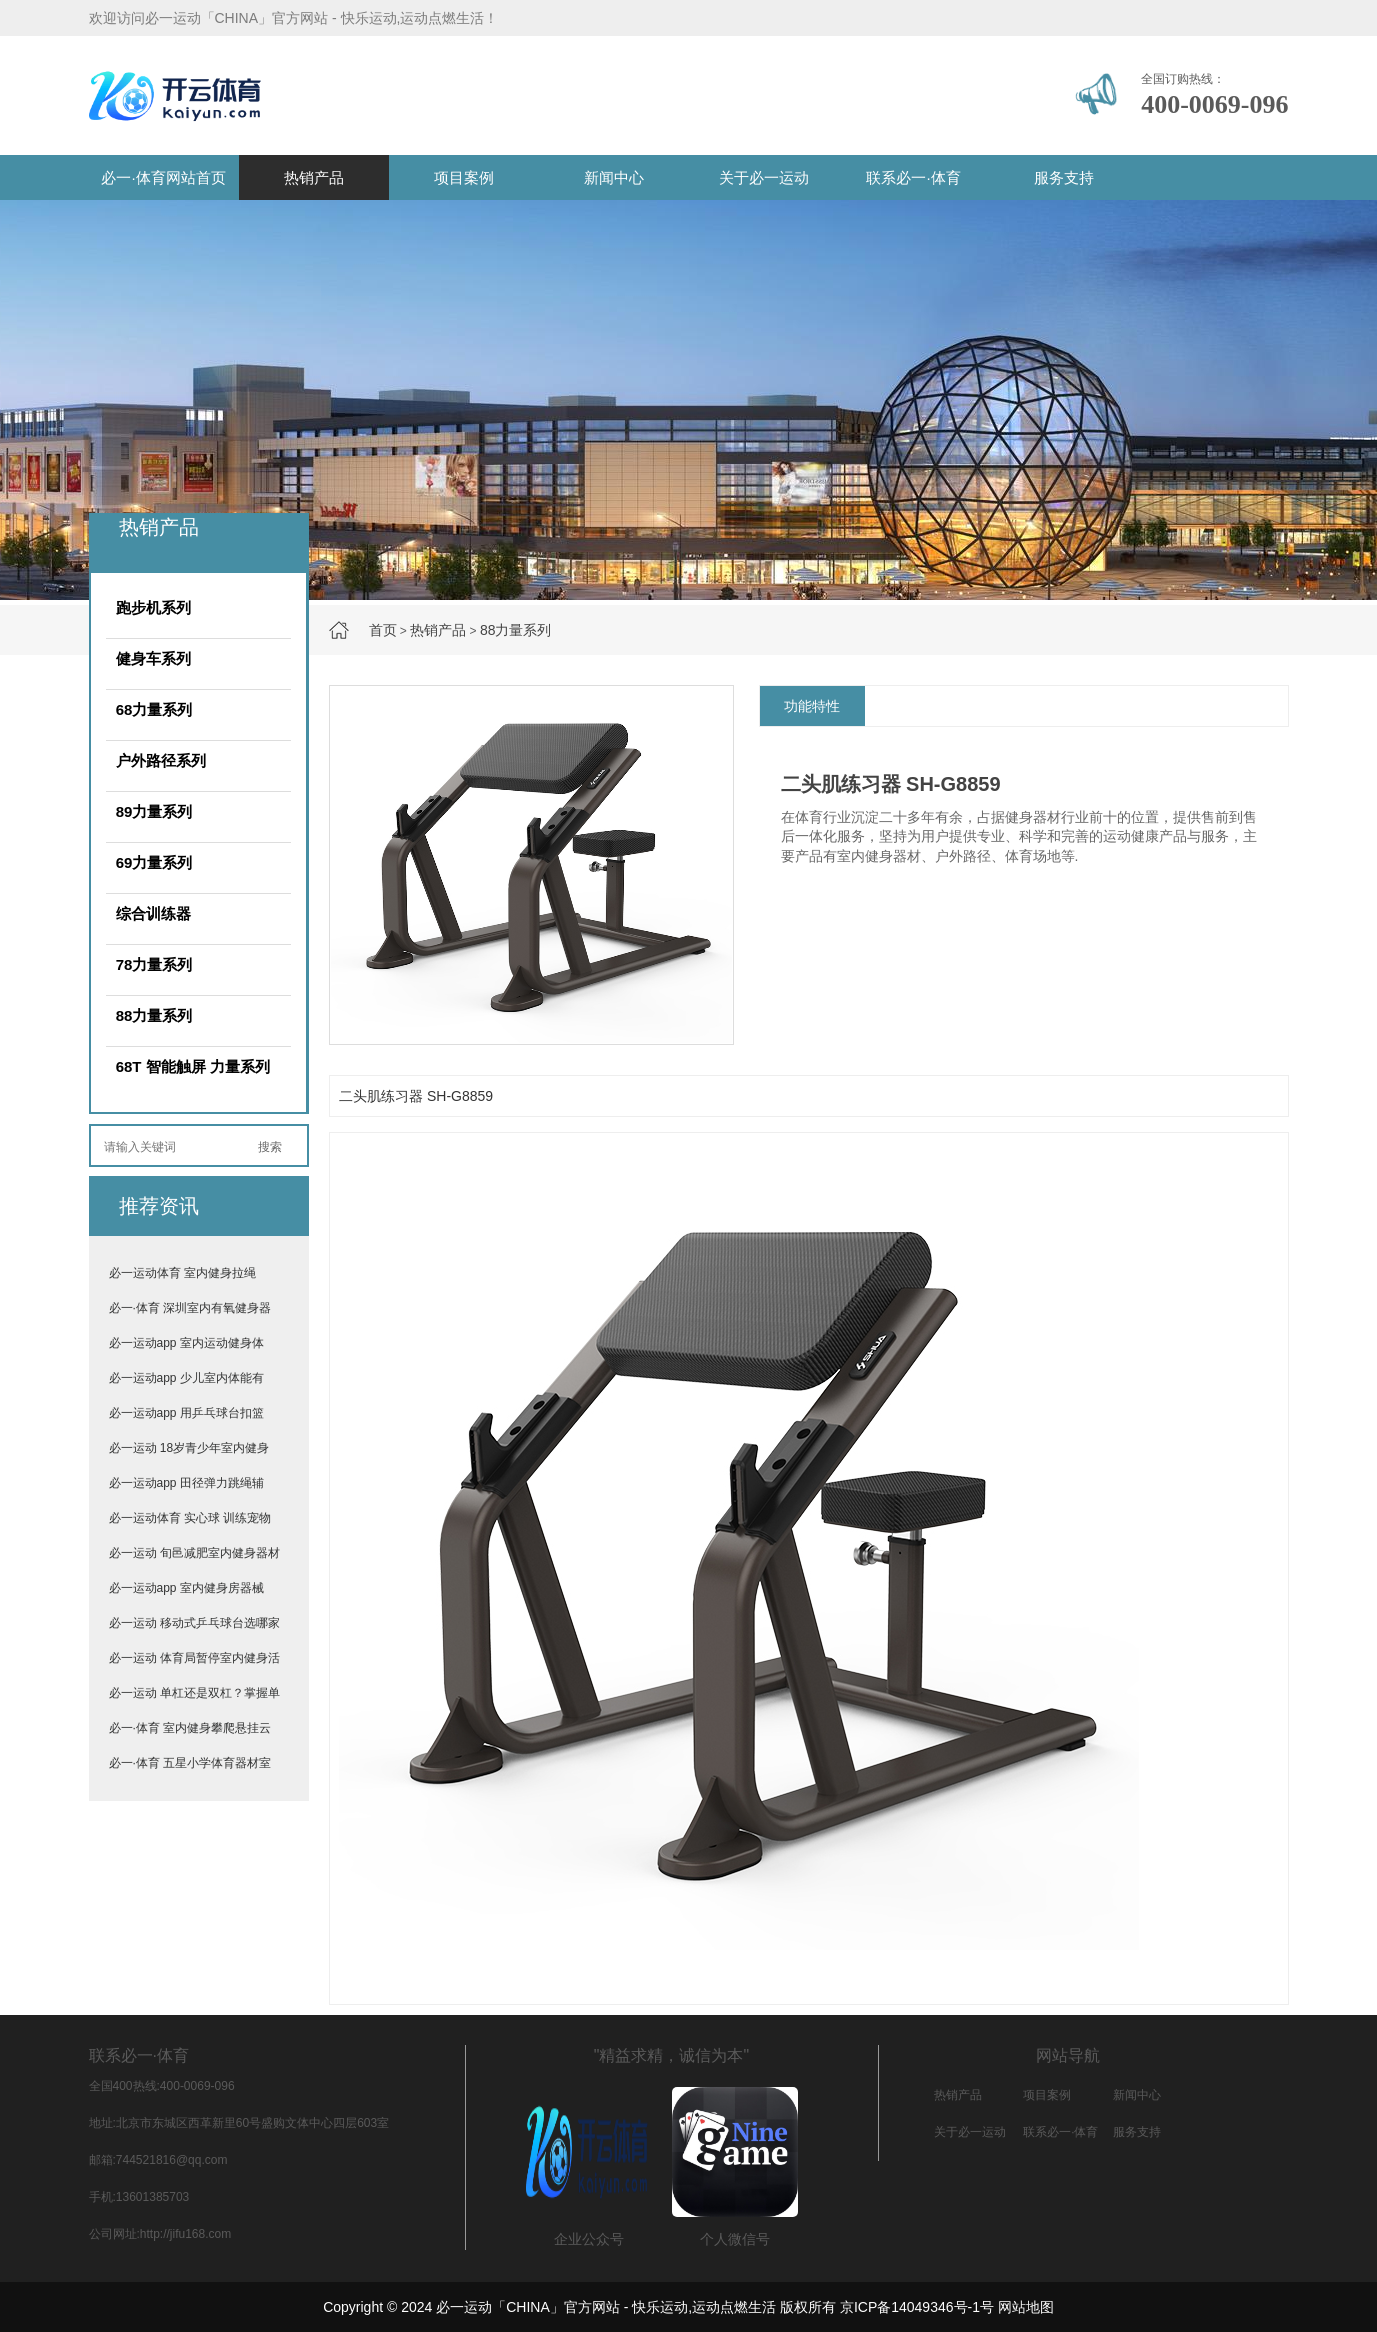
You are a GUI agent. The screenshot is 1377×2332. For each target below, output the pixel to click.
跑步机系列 (153, 607)
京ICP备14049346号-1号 (917, 2307)
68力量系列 (154, 709)
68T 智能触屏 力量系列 (193, 1066)
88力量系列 (516, 630)
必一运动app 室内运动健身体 (186, 1343)
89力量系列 (154, 811)
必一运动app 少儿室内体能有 (186, 1378)
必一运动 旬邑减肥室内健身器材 (194, 1553)
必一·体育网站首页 (163, 177)
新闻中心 (614, 177)
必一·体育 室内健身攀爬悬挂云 (190, 1728)
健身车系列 (153, 658)
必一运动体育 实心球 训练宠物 (190, 1518)
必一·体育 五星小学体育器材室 (190, 1763)
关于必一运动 (764, 177)
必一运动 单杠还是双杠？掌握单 (194, 1693)
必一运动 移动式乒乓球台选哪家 (194, 1623)
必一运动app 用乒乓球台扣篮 (186, 1413)
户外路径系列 (161, 760)
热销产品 (314, 177)
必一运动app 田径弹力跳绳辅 (186, 1483)
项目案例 (464, 177)
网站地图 (1026, 2307)
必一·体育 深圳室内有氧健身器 (190, 1308)
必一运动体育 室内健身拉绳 (182, 1273)
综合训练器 (153, 913)
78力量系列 (154, 964)
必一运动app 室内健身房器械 (186, 1588)
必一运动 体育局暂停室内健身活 (194, 1658)
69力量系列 (154, 862)
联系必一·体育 (913, 177)
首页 (383, 630)
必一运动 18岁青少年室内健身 (189, 1448)
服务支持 (1064, 177)
